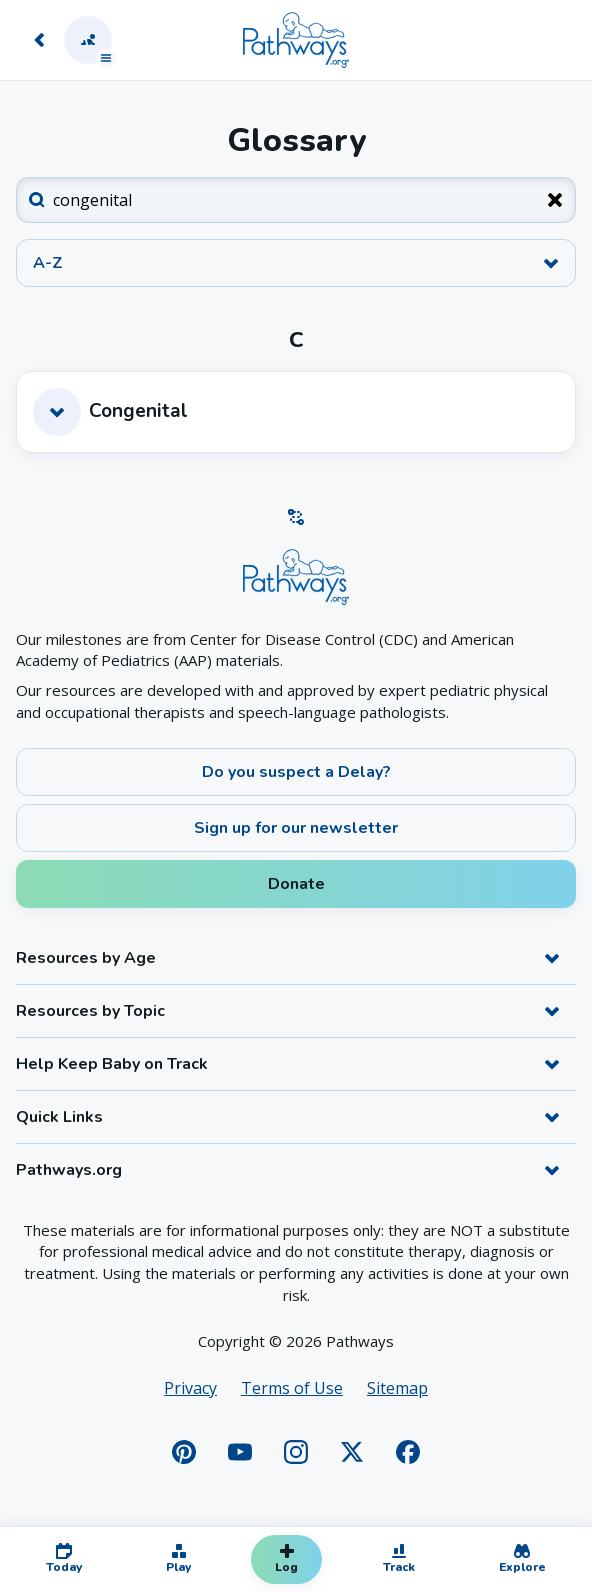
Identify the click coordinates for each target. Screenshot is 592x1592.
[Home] (296, 40)
